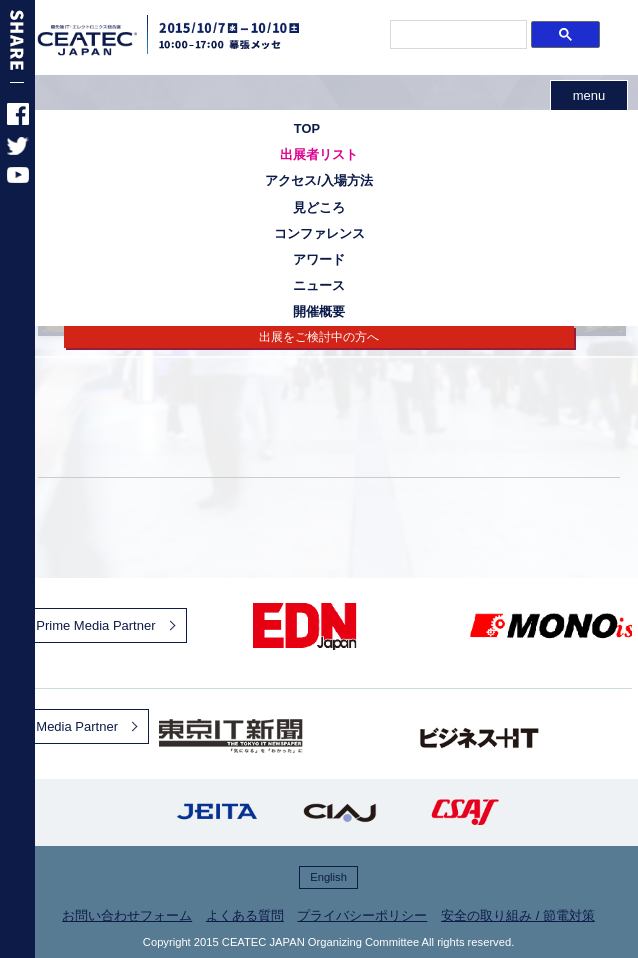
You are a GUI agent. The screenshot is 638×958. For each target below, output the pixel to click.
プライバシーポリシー (362, 915)
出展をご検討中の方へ (319, 337)
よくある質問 (245, 915)
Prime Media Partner (95, 625)
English (328, 877)
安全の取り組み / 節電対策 (518, 915)
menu (589, 95)
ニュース (319, 285)
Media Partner (77, 726)
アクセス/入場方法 (319, 180)
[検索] (457, 35)
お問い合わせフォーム (127, 915)
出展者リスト (319, 154)
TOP (307, 128)
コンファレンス (319, 233)
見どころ (319, 207)
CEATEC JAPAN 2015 (112, 40)
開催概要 (319, 311)
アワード (319, 259)
